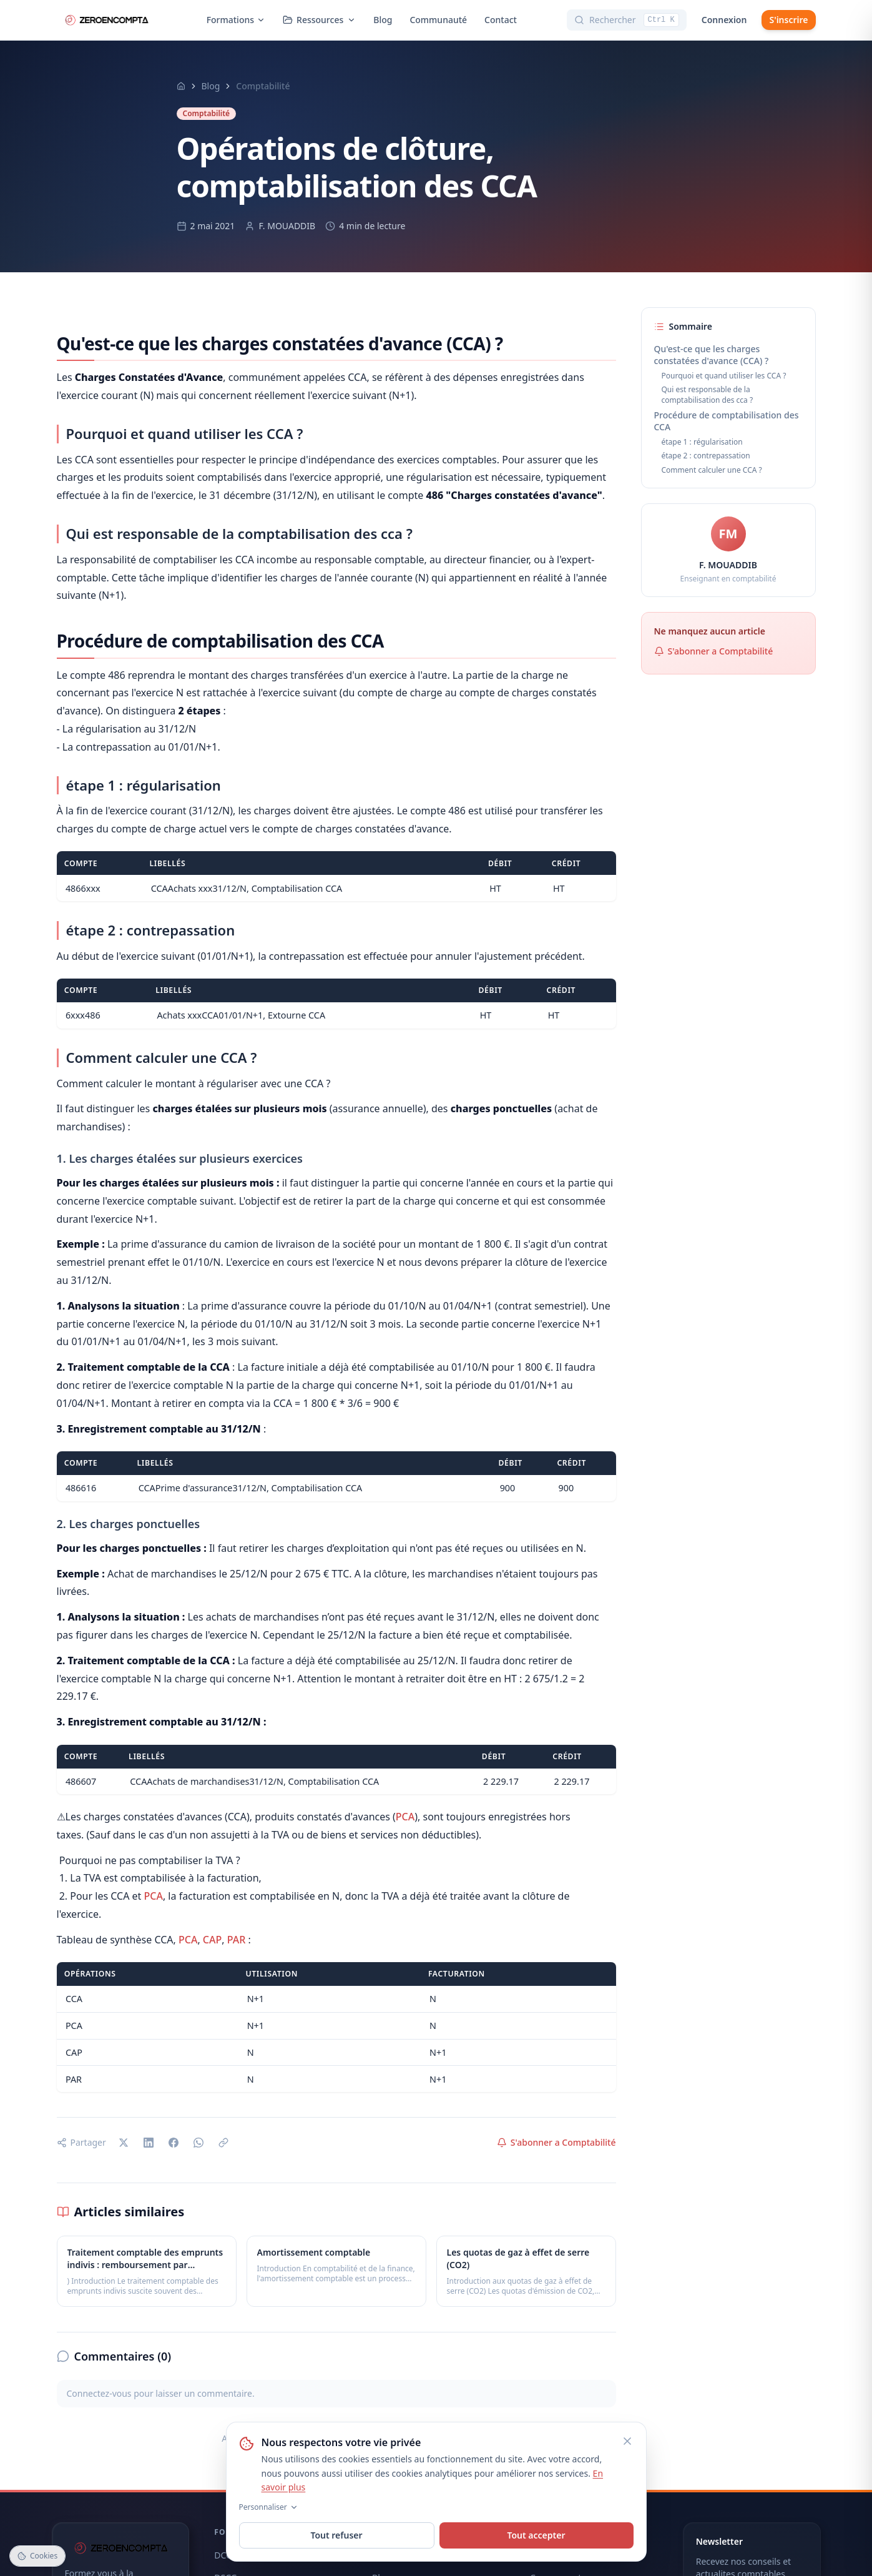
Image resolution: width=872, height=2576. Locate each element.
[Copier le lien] (223, 2143)
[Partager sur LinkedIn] (149, 2143)
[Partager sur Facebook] (174, 2143)
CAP (212, 1940)
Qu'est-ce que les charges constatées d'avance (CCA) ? (711, 355)
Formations (236, 20)
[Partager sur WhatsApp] (198, 2143)
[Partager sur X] (124, 2143)
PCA (405, 1816)
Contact (500, 20)
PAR (236, 1940)
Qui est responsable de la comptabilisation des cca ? (707, 395)
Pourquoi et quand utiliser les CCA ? (724, 376)
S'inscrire (788, 20)
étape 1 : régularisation (702, 442)
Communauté (438, 20)
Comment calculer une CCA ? (712, 470)
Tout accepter (536, 2535)
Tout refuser (336, 2535)
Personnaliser (268, 2507)
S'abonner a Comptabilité (556, 2142)
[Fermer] (627, 2441)
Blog (382, 20)
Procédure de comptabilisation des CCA (726, 421)
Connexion (724, 20)
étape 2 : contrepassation (706, 456)
